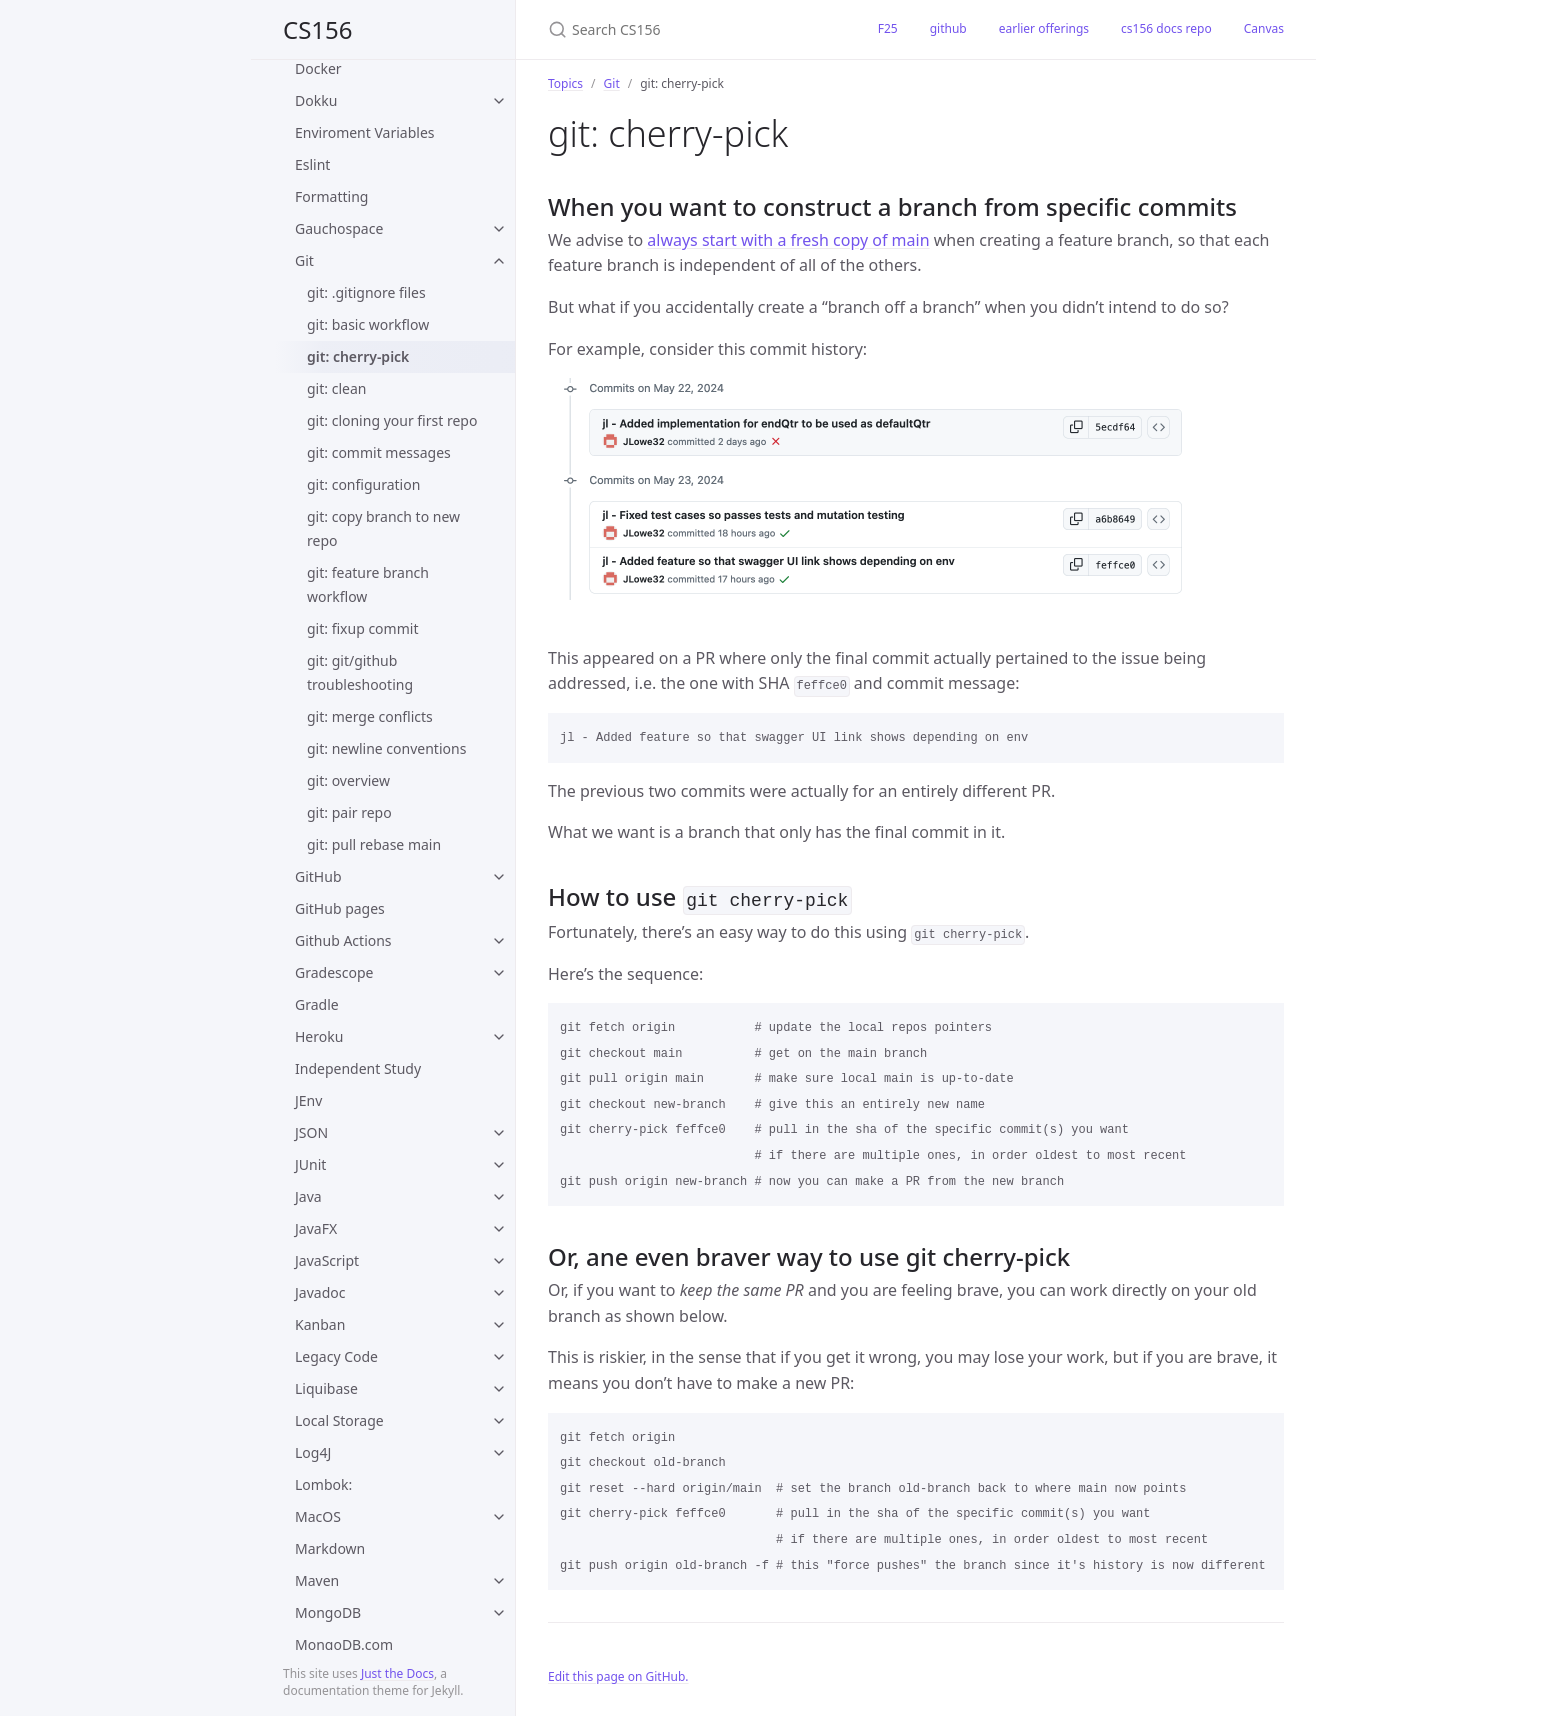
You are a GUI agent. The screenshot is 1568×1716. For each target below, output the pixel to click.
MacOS (318, 1516)
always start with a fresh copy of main (788, 240)
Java (308, 1196)
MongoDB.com (344, 1644)
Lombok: (323, 1484)
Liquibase (326, 1388)
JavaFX (316, 1228)
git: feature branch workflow (368, 584)
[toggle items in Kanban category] (499, 1325)
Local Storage (339, 1420)
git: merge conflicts (370, 716)
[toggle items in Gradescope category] (499, 973)
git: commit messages (379, 452)
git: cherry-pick (358, 356)
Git (304, 260)
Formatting (331, 196)
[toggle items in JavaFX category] (499, 1229)
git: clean (336, 388)
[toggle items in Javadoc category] (499, 1293)
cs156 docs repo (1166, 28)
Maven (317, 1580)
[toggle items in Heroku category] (499, 1037)
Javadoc (320, 1292)
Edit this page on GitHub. (618, 1674)
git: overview (348, 780)
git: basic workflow (368, 324)
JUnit (310, 1164)
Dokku (316, 100)
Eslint (312, 164)
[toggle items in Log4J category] (499, 1453)
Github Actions (343, 940)
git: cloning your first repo (392, 420)
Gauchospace (339, 228)
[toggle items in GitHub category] (499, 877)
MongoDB (328, 1612)
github (948, 28)
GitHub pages (340, 908)
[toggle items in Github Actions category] (499, 941)
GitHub (318, 876)
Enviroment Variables (365, 132)
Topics (565, 83)
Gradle (317, 1004)
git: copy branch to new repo (383, 528)
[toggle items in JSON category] (499, 1133)
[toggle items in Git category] (499, 261)
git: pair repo (349, 812)
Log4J (313, 1452)
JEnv (308, 1100)
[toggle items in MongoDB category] (499, 1613)
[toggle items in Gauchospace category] (499, 229)
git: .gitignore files (366, 292)
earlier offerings (1044, 28)
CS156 (318, 29)
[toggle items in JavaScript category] (499, 1261)
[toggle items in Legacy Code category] (499, 1357)
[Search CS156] (689, 29)
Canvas (1264, 28)
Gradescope (334, 972)
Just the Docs (397, 1673)
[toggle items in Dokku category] (499, 101)
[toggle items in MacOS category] (499, 1517)
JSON (311, 1132)
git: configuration (363, 484)
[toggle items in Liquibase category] (499, 1389)
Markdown (330, 1548)
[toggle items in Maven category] (499, 1581)
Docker (318, 68)
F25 (888, 28)
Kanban (320, 1324)
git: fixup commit (362, 628)
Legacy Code (336, 1356)
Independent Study (358, 1068)
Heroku (319, 1036)
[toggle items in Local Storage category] (499, 1421)
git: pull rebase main (374, 844)
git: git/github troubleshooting (360, 672)
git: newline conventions (386, 748)
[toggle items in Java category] (499, 1197)
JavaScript (327, 1260)
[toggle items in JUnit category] (499, 1165)
